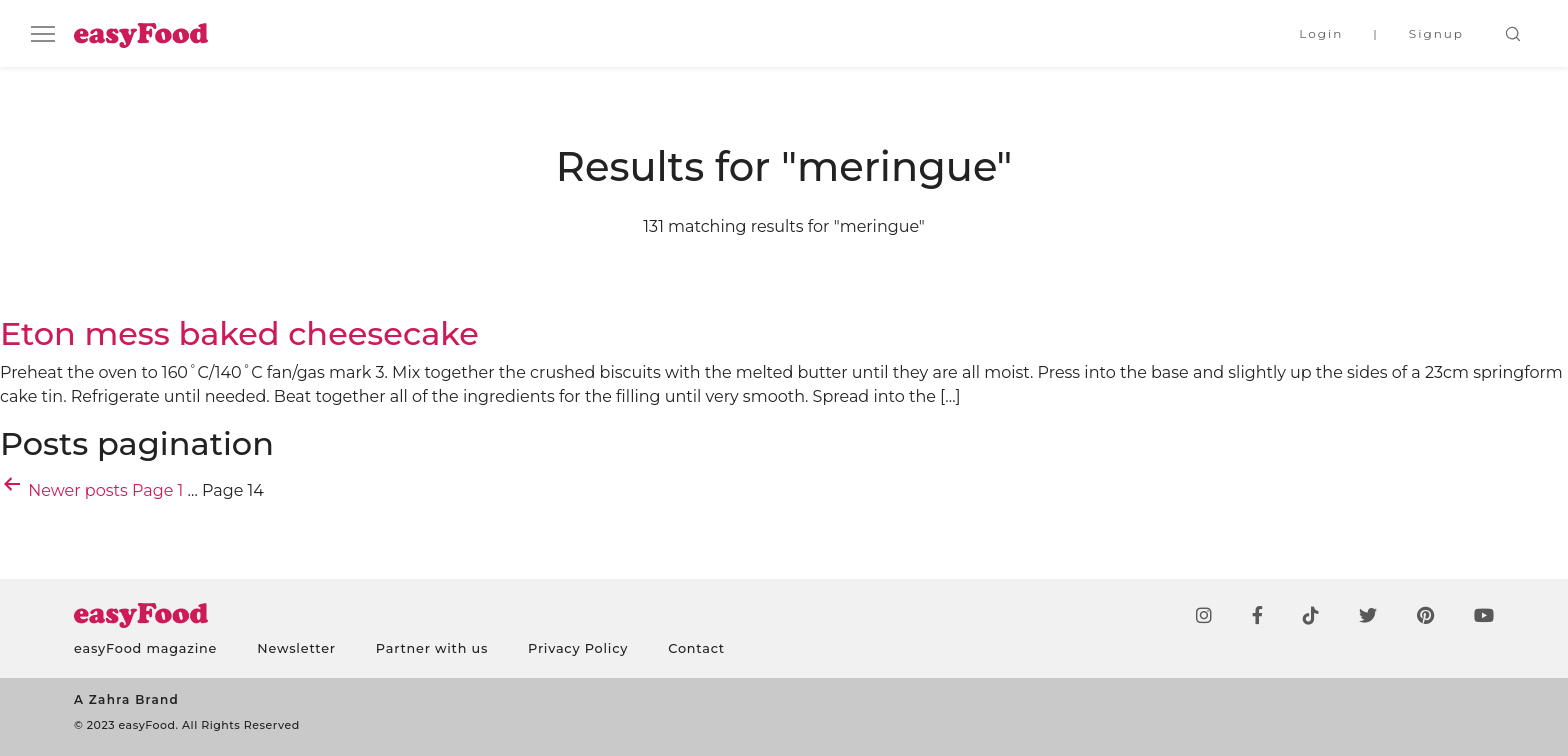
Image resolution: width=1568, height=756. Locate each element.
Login (1321, 33)
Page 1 (157, 490)
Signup (1436, 33)
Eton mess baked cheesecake (239, 333)
